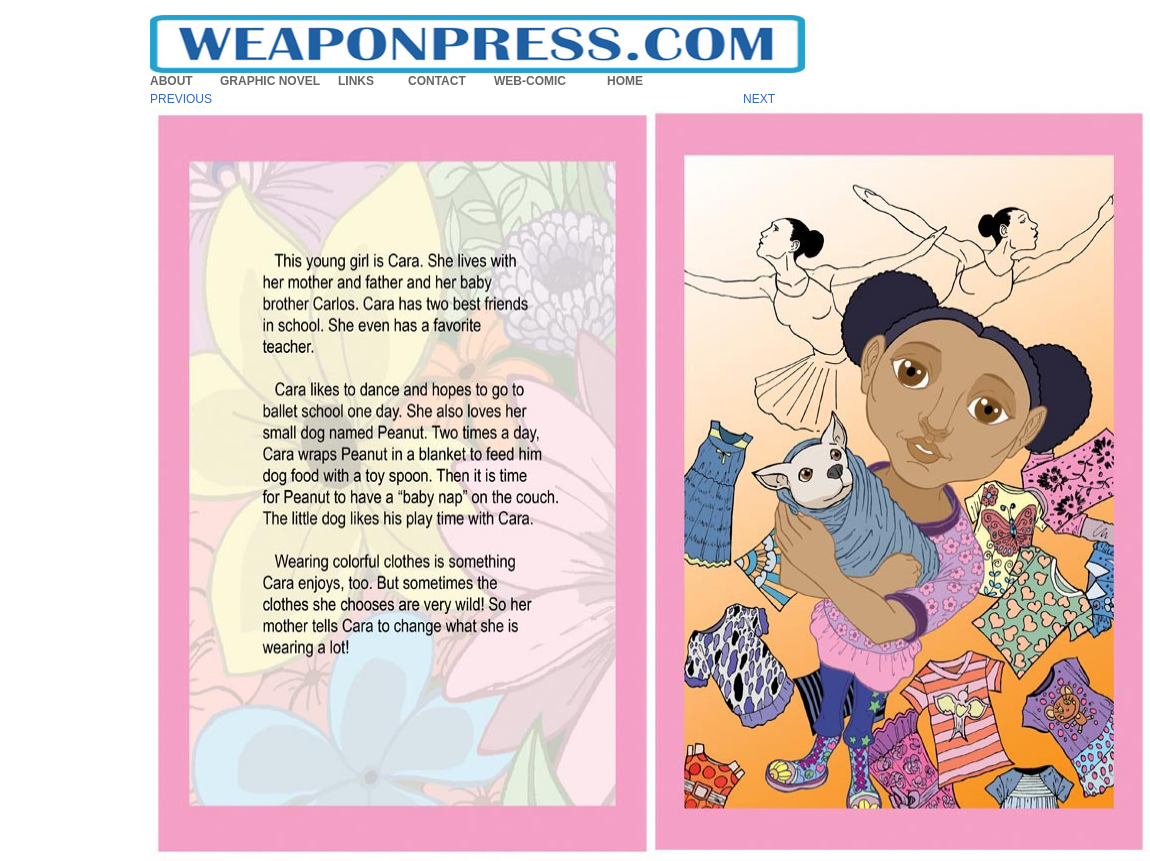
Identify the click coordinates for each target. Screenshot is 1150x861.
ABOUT (171, 81)
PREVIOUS (181, 99)
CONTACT (437, 81)
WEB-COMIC (530, 81)
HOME (625, 81)
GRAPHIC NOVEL (270, 81)
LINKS (356, 81)
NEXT (759, 99)
